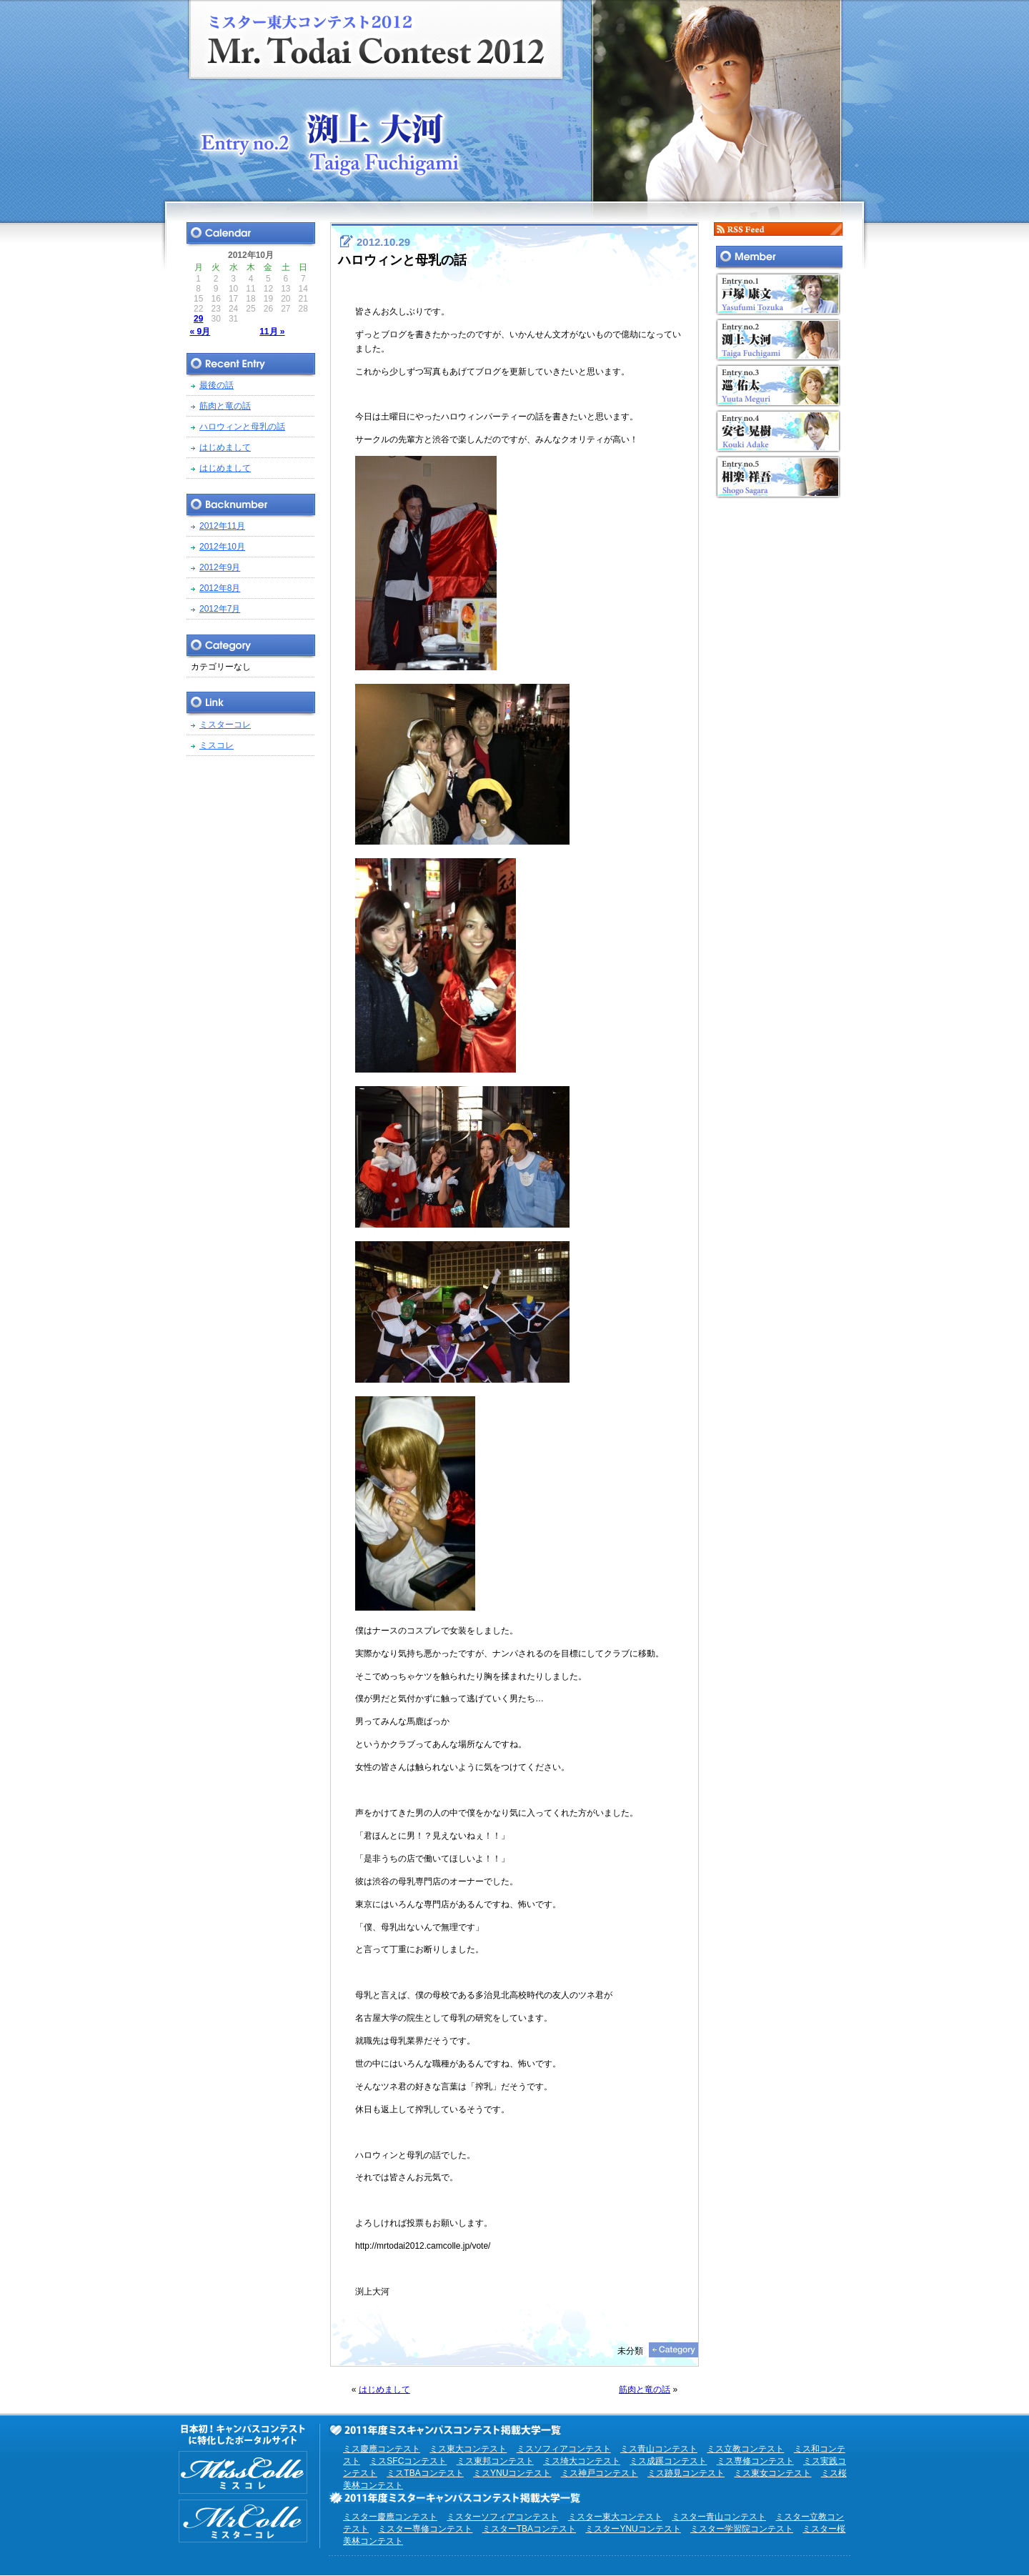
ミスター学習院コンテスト (741, 2529)
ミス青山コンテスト (658, 2449)
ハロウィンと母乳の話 (402, 260)
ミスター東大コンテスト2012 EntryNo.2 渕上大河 (514, 101)
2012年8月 (219, 588)
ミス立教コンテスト (745, 2449)
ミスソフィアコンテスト (564, 2449)
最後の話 (216, 385)
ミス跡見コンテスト (686, 2473)
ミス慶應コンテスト (381, 2449)
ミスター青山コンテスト (719, 2517)
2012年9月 (219, 567)
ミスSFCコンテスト (408, 2461)
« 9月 (200, 332)
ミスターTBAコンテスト (529, 2529)
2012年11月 (222, 526)
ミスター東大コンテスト (615, 2517)
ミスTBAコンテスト (425, 2473)
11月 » (271, 332)
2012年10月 (222, 547)
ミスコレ (216, 745)
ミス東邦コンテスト (495, 2461)
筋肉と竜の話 (644, 2389)
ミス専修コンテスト (755, 2461)
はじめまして (384, 2389)
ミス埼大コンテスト (581, 2461)
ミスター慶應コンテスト (390, 2517)
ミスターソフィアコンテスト (502, 2517)
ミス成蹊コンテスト (668, 2461)
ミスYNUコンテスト (512, 2473)
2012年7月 (219, 609)
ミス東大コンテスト (468, 2449)
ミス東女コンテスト (772, 2473)
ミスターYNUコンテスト (632, 2529)
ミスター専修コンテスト (425, 2529)
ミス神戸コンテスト (599, 2473)
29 (198, 319)
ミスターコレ (225, 725)
